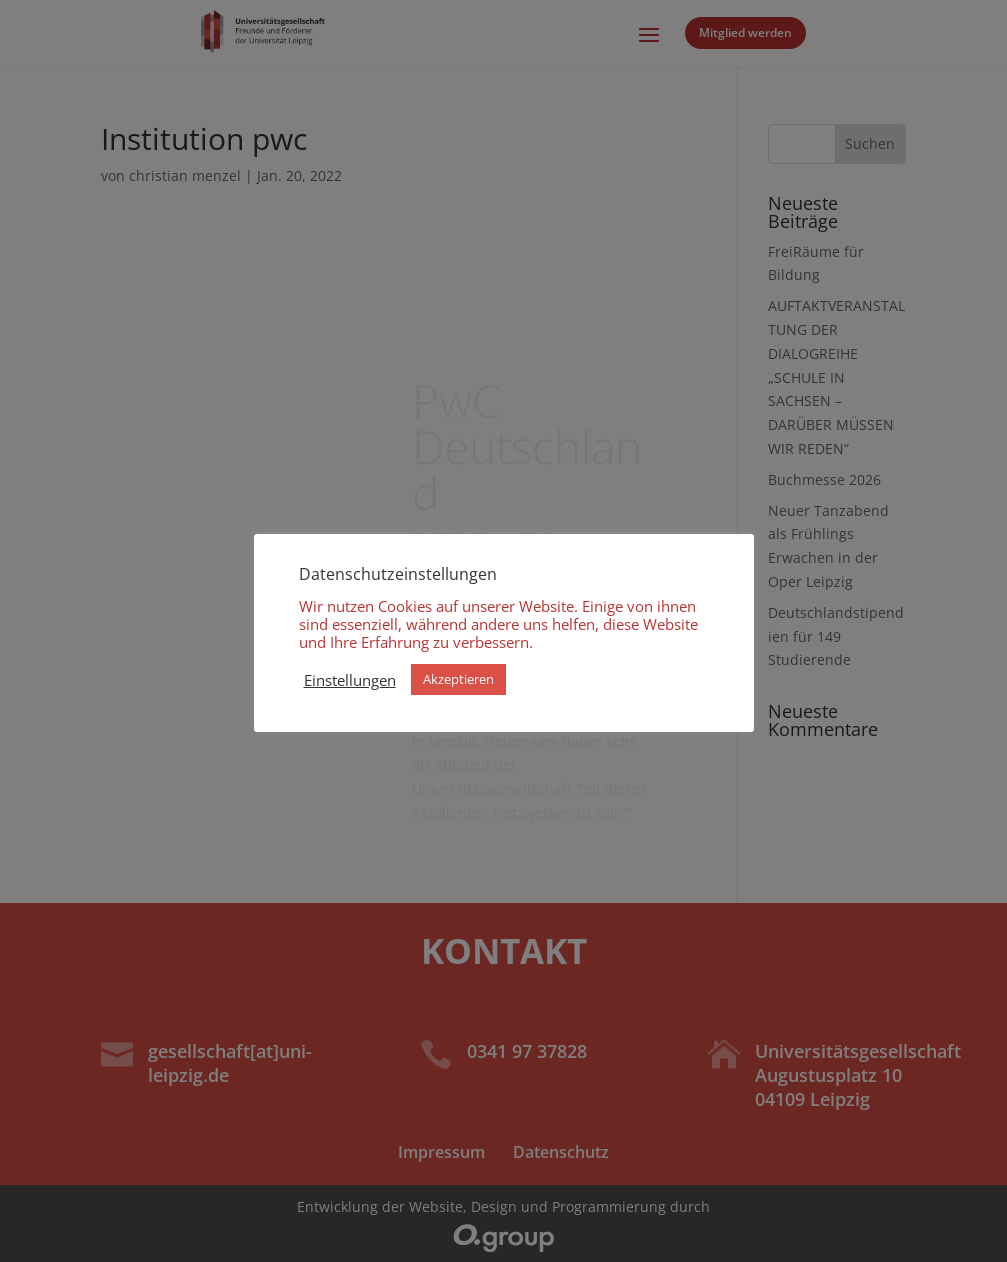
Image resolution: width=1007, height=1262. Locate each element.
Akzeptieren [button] (458, 679)
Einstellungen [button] (350, 680)
